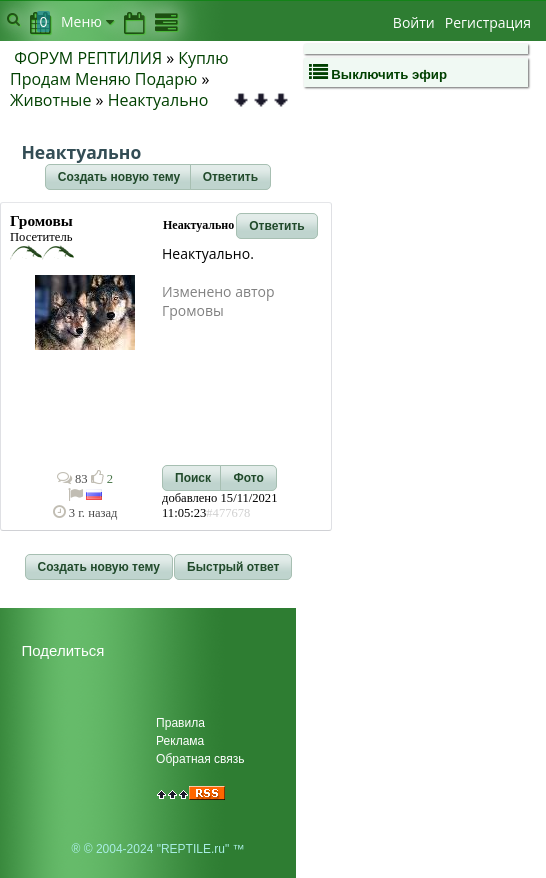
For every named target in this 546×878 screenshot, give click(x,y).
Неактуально (158, 100)
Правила (180, 723)
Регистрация (488, 22)
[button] (119, 177)
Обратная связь (200, 759)
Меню (87, 21)
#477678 (228, 513)
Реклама (180, 741)
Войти (414, 22)
